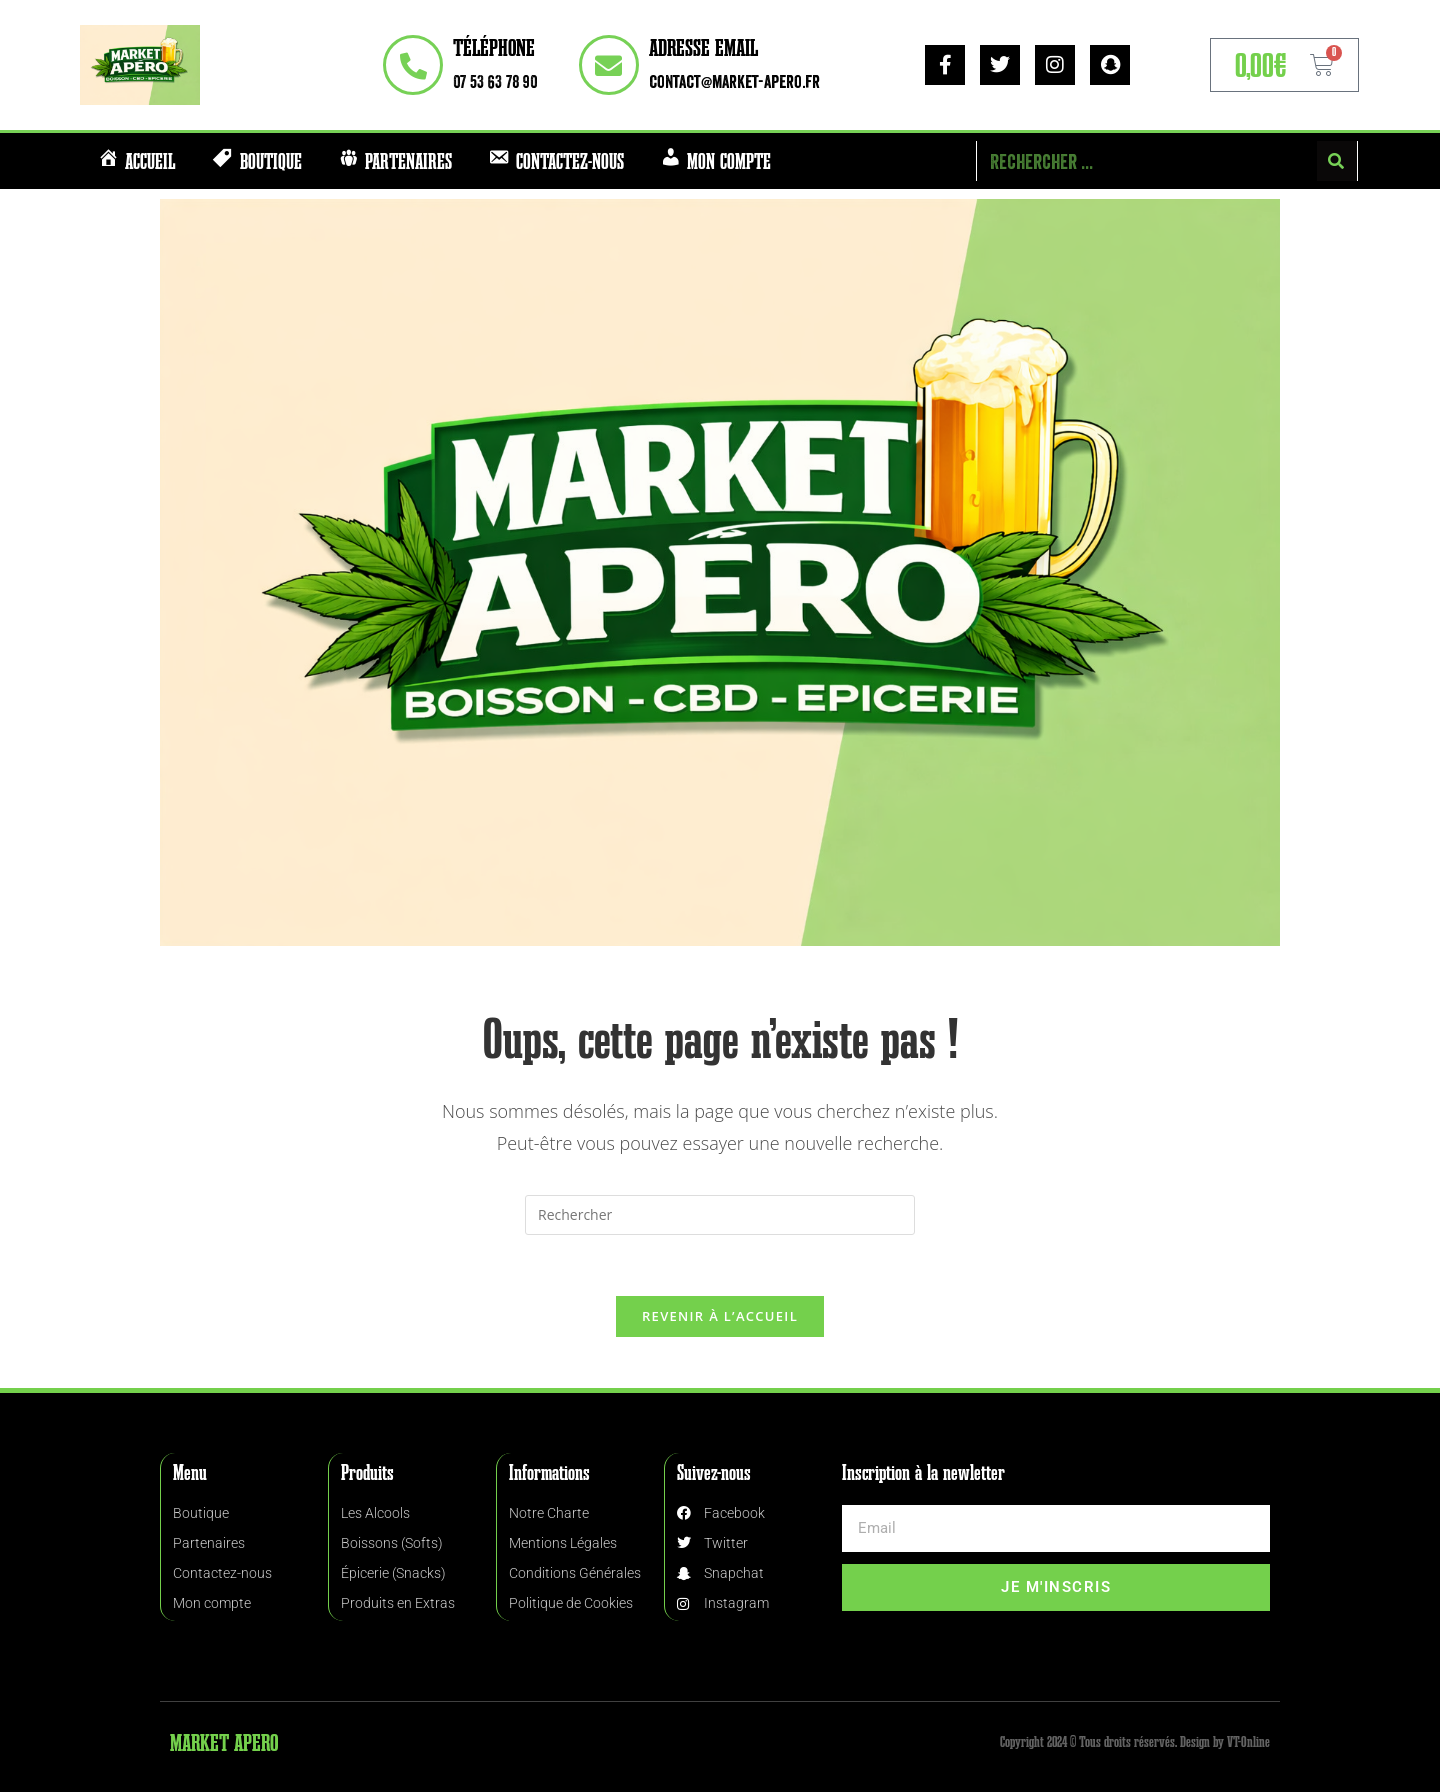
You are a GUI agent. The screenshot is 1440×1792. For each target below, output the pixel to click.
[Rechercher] (1337, 161)
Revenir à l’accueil (720, 1316)
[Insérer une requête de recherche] (720, 1215)
